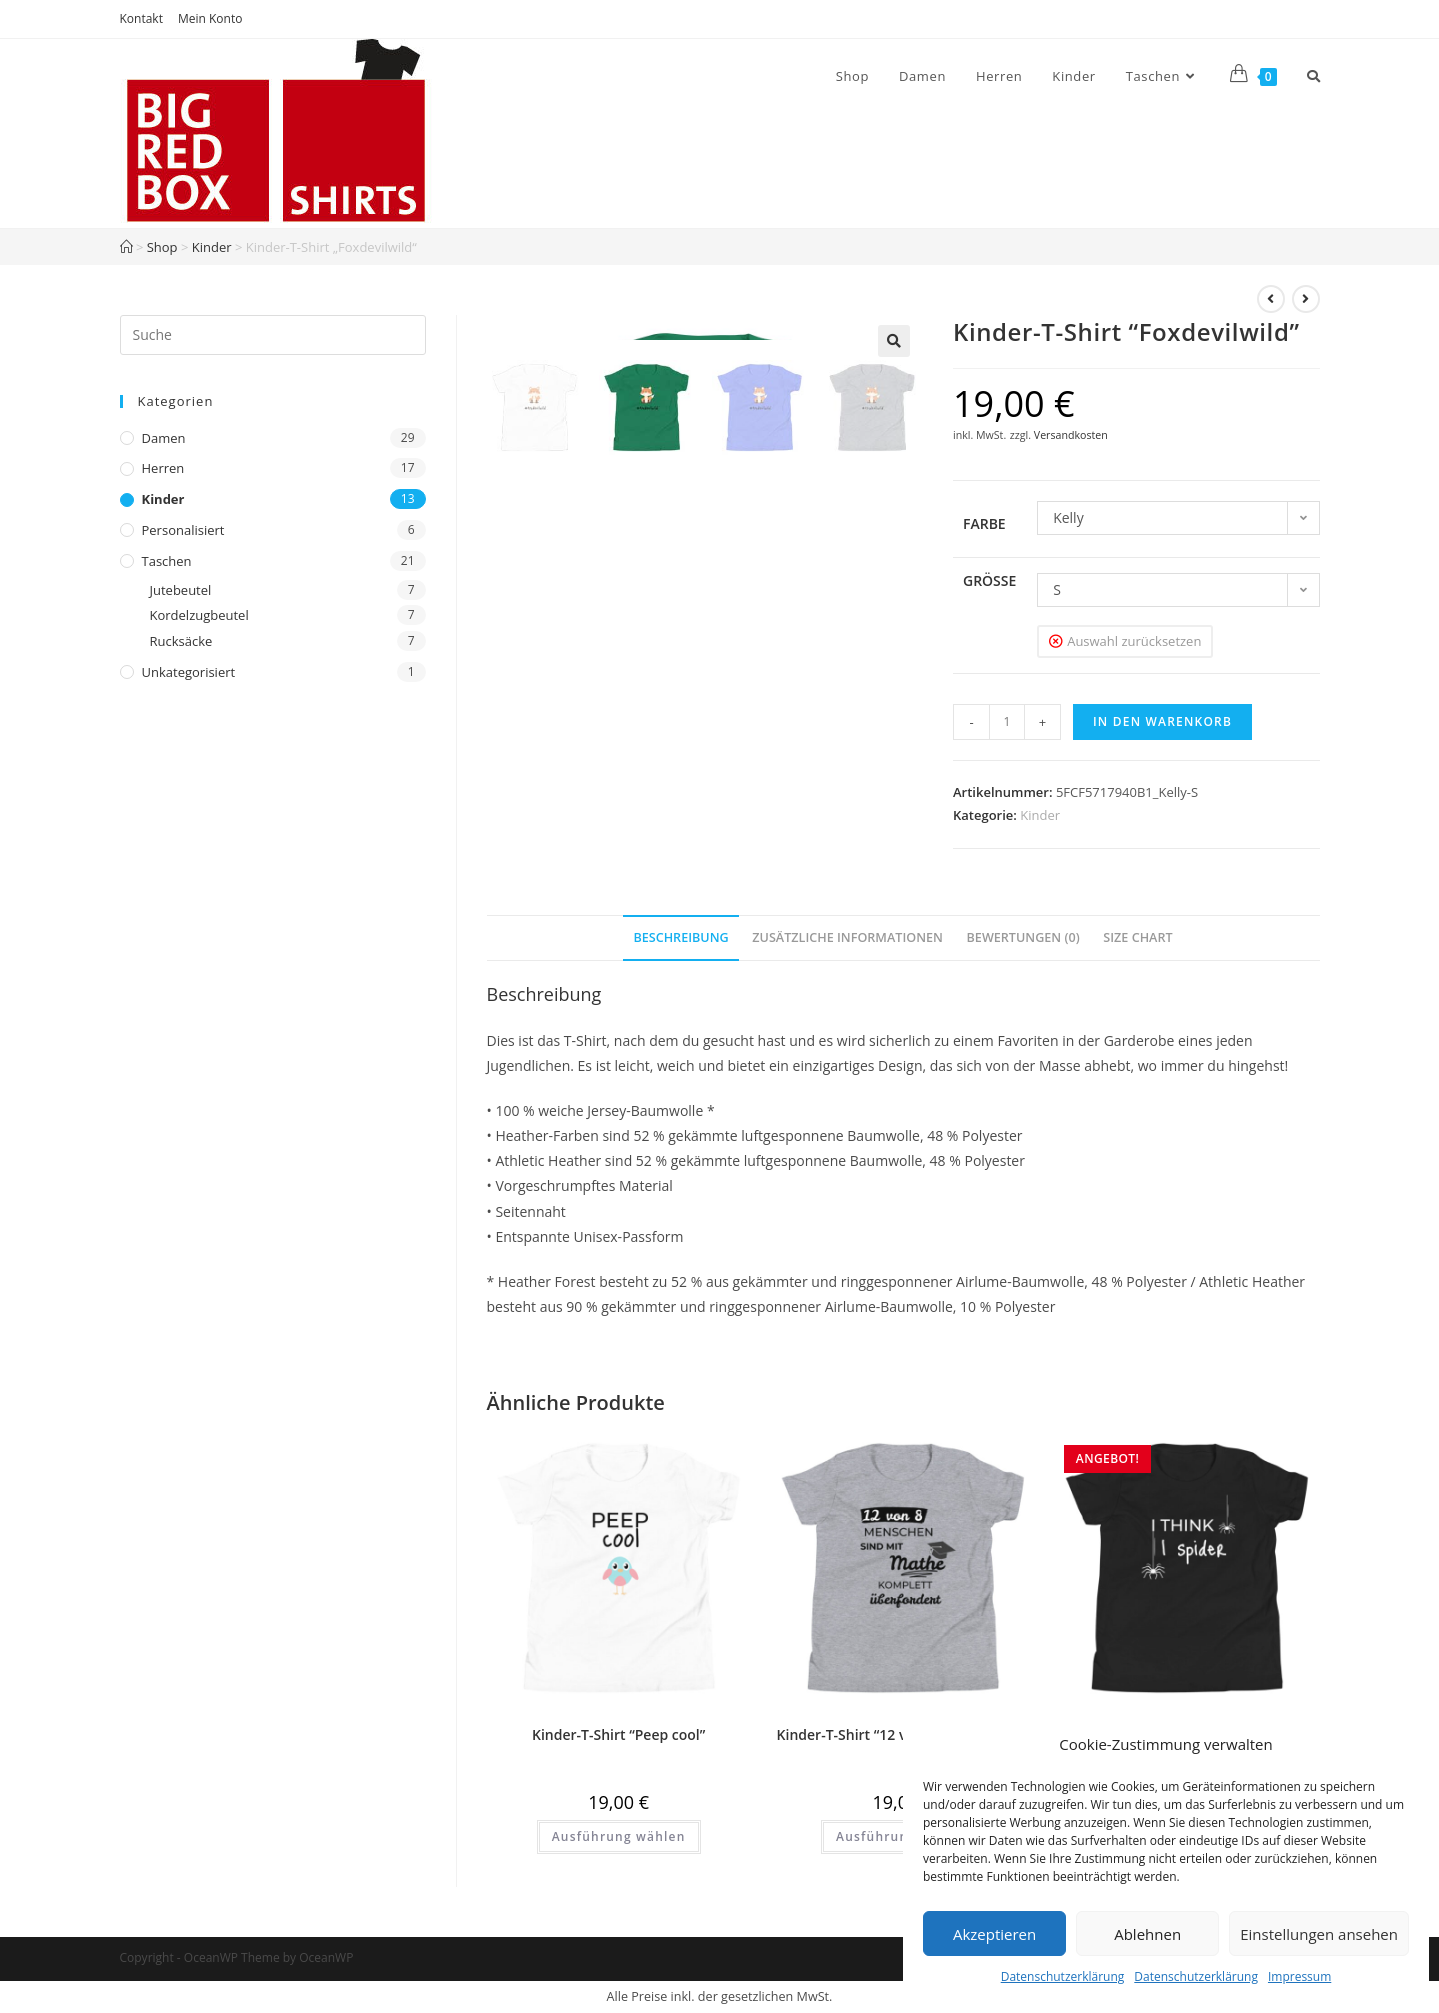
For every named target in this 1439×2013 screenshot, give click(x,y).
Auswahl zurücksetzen (1134, 641)
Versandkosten (1071, 435)
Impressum (1299, 1976)
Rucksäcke (181, 641)
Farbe (984, 523)
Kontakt (141, 18)
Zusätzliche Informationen (847, 937)
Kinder (212, 247)
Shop (162, 247)
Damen (164, 438)
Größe (989, 580)
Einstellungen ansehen (1319, 1934)
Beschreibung (680, 937)
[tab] (680, 938)
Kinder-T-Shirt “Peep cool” (618, 1734)
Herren (163, 468)
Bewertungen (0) (1023, 937)
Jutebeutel (181, 590)
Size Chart (1137, 937)
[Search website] (1313, 76)
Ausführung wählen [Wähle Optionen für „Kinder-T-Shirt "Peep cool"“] (619, 1836)
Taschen (167, 561)
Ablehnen (1147, 1934)
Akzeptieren (994, 1934)
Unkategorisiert (189, 672)
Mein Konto (210, 18)
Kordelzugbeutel (199, 615)
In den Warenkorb (1162, 721)
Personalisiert (183, 530)
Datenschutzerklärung (1063, 1976)
